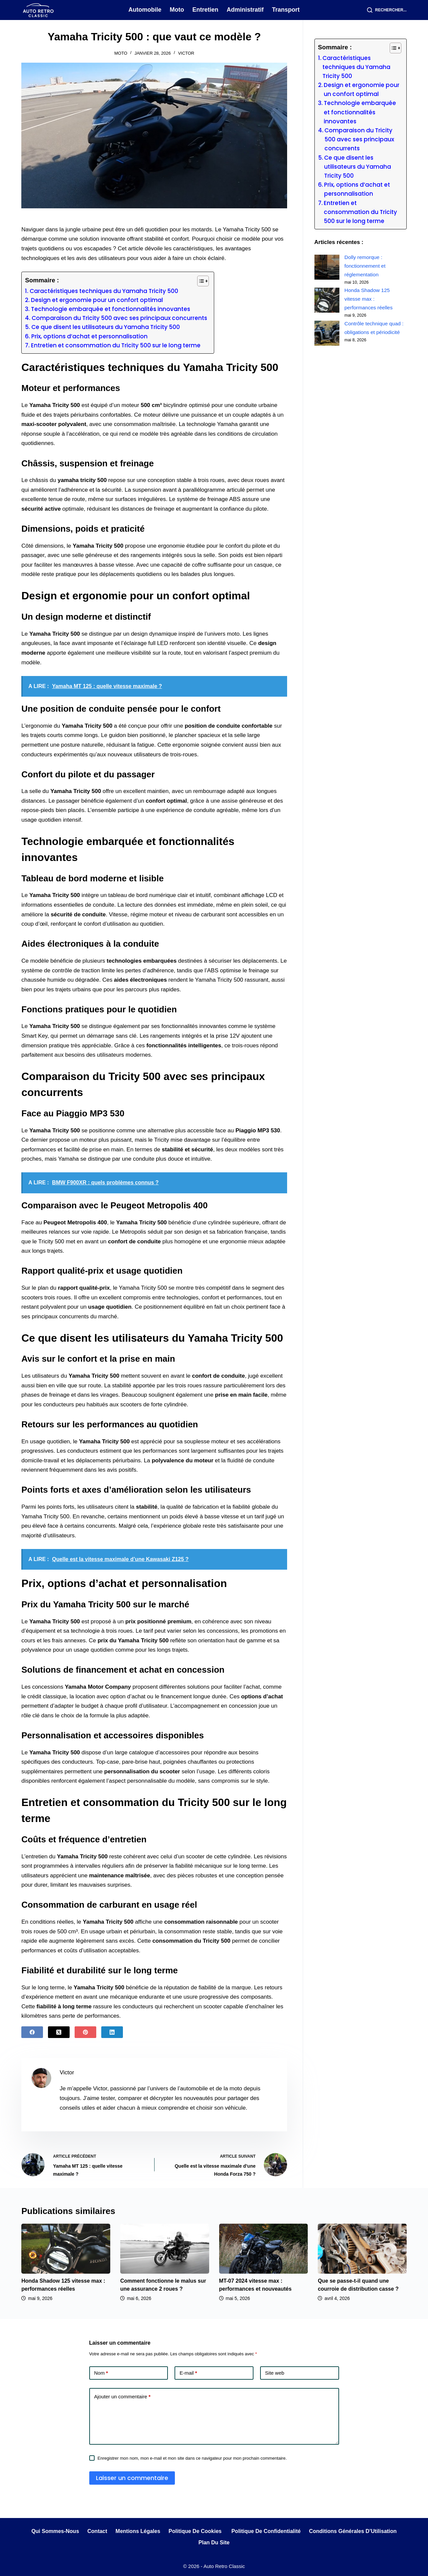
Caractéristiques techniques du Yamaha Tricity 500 (104, 291)
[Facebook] (32, 2032)
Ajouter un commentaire (122, 2396)
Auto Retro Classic (224, 2566)
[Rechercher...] (387, 10)
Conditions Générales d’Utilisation (353, 2531)
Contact (97, 2531)
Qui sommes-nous (55, 2531)
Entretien (205, 9)
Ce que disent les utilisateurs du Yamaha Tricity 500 (105, 327)
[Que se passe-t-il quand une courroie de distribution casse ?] (362, 2249)
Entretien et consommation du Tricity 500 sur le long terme (116, 345)
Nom (101, 2373)
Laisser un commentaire (132, 2478)
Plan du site (214, 2542)
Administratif (244, 9)
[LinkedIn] (112, 2032)
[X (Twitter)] (59, 2032)
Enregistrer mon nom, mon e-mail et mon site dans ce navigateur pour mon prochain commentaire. (192, 2458)
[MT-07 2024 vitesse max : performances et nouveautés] (263, 2249)
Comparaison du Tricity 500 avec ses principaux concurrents (119, 318)
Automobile (144, 9)
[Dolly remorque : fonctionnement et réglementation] (326, 267)
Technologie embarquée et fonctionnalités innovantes (110, 309)
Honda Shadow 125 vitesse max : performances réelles (368, 298)
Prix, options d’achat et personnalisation (89, 336)
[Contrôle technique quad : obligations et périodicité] (326, 333)
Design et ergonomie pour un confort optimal (97, 300)
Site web (274, 2373)
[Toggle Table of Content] (199, 281)
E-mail (188, 2373)
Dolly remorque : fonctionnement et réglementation (364, 265)
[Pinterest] (85, 2032)
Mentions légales (138, 2531)
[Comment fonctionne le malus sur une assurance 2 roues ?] (164, 2249)
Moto (177, 9)
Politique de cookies (196, 2531)
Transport (286, 9)
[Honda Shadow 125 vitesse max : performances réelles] (326, 300)
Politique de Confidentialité (266, 2531)
